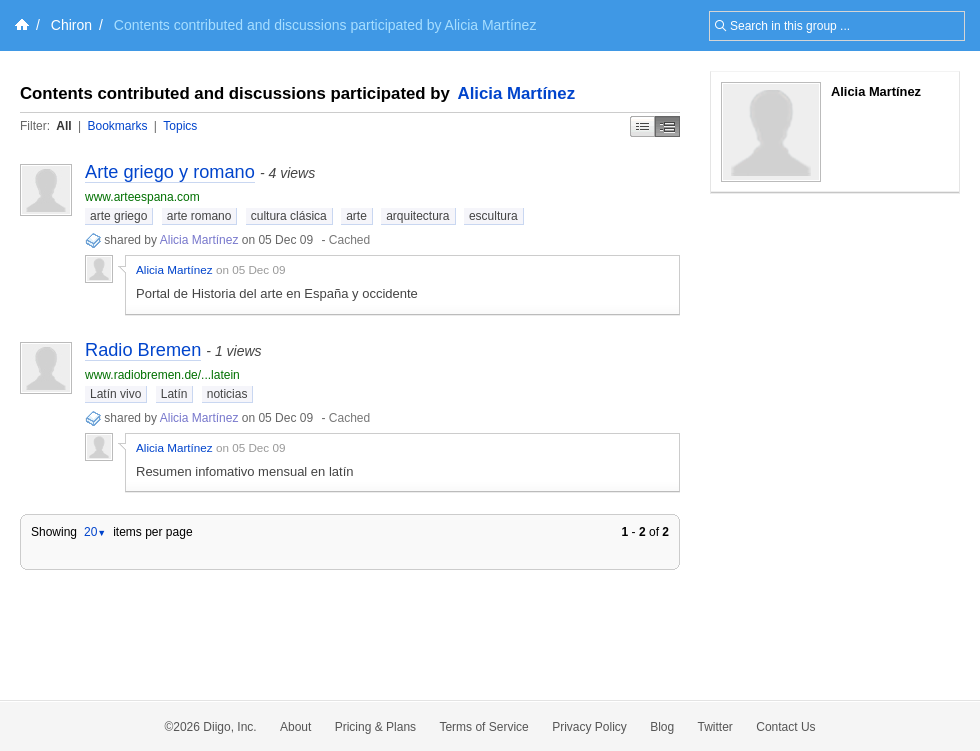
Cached (349, 240)
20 (95, 532)
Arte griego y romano (170, 172)
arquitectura (417, 216)
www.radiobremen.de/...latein (162, 375)
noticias (227, 394)
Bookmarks (117, 126)
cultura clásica (289, 216)
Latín (174, 394)
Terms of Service (483, 727)
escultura (493, 216)
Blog (662, 727)
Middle (667, 126)
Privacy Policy (589, 727)
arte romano (199, 216)
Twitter (715, 727)
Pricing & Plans (375, 727)
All (63, 126)
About (295, 727)
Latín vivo (115, 394)
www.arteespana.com (142, 197)
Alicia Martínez (517, 93)
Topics (180, 126)
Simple (642, 126)
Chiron (71, 25)
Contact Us (785, 727)
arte (356, 216)
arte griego (118, 216)
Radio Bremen (143, 350)
